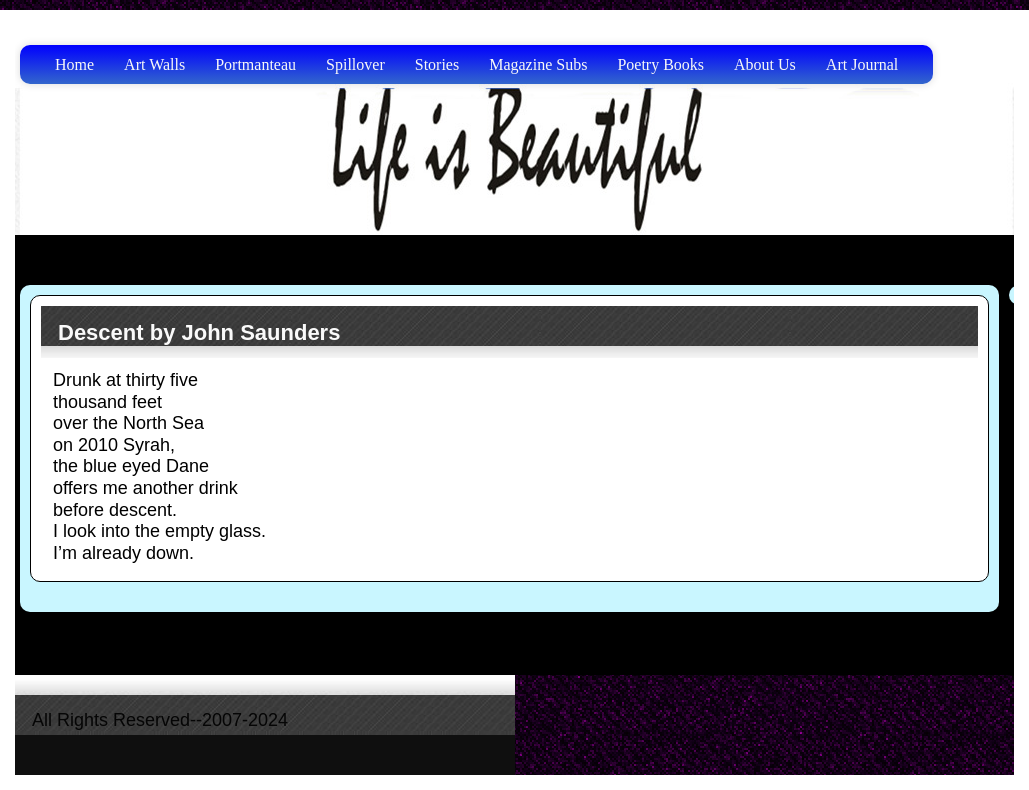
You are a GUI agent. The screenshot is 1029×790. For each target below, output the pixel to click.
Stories (437, 64)
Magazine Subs (538, 64)
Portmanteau (255, 64)
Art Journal (862, 64)
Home (74, 64)
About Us (765, 64)
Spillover (355, 64)
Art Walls (154, 64)
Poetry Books (660, 64)
